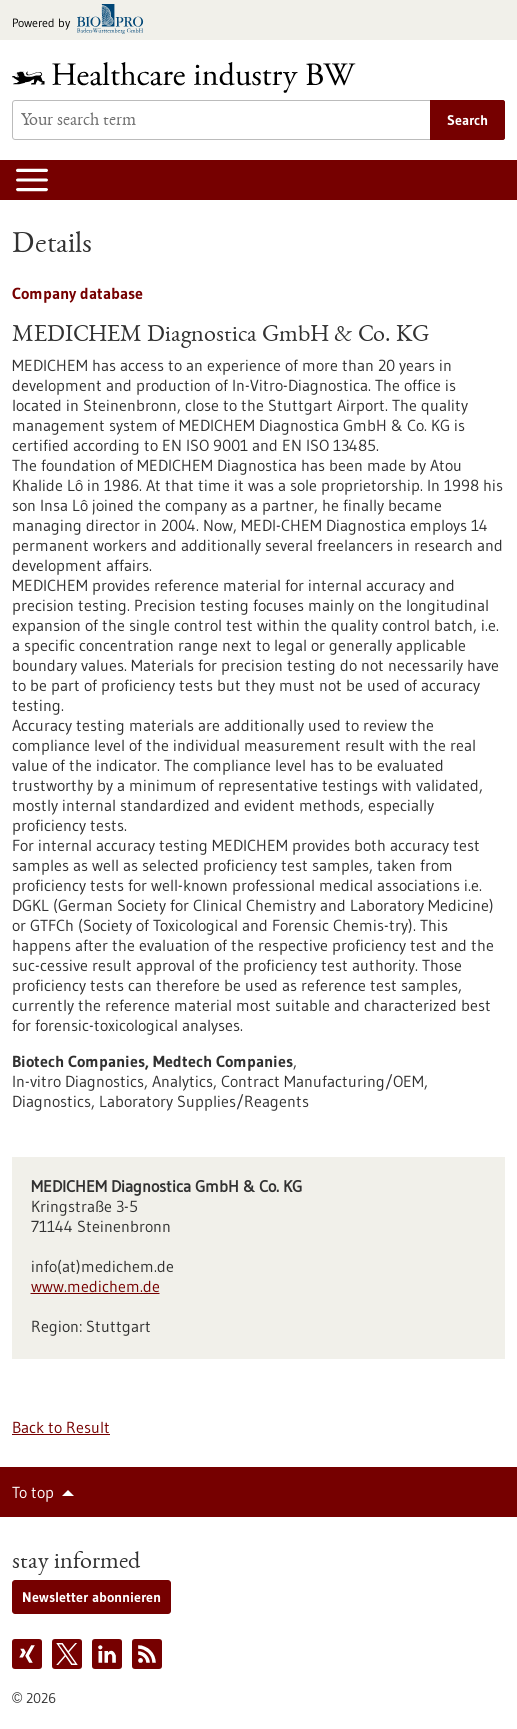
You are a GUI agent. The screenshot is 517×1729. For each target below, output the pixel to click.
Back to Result (61, 1427)
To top (33, 1492)
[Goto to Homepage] (197, 77)
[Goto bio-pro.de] (83, 20)
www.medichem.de (95, 1286)
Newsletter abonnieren (91, 1597)
